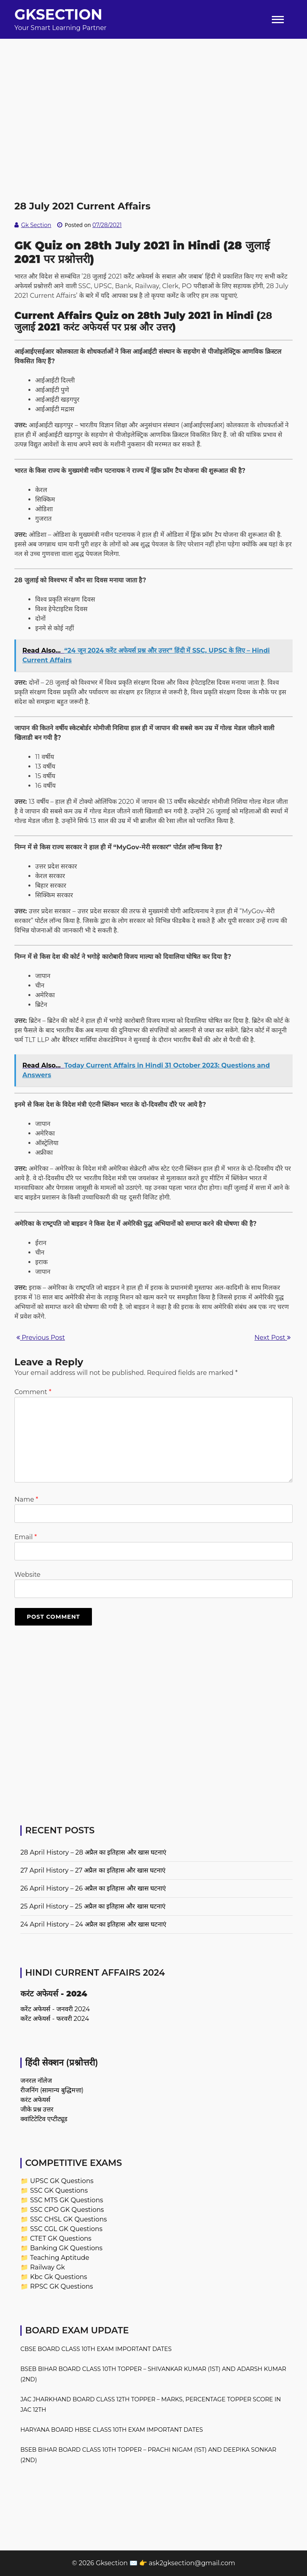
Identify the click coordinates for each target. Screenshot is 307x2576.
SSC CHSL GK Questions (68, 2219)
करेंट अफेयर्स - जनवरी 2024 (55, 2009)
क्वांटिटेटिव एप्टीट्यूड (44, 2119)
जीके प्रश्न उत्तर (37, 2109)
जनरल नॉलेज (36, 2080)
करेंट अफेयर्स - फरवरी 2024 (54, 2018)
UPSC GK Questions (62, 2181)
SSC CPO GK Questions (67, 2209)
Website (27, 1574)
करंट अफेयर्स (35, 2100)
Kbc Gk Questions (58, 2277)
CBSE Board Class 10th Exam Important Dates (95, 2349)
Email (25, 1537)
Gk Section (36, 225)
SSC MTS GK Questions (66, 2200)
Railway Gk (47, 2267)
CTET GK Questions (60, 2238)
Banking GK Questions (66, 2248)
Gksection (58, 14)
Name (26, 1499)
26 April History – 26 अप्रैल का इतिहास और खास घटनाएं (93, 1888)
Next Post (273, 1337)
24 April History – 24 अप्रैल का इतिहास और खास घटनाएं (93, 1924)
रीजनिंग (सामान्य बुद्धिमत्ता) (52, 2090)
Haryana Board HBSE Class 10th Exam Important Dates (111, 2429)
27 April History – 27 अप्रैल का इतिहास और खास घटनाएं (92, 1870)
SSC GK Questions (59, 2190)
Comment (32, 1392)
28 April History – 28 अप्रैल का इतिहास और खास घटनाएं (93, 1852)
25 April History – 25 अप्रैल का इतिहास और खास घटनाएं (92, 1906)
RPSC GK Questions (61, 2286)
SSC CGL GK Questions (66, 2229)
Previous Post (40, 1337)
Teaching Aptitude (59, 2257)
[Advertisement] (153, 95)
